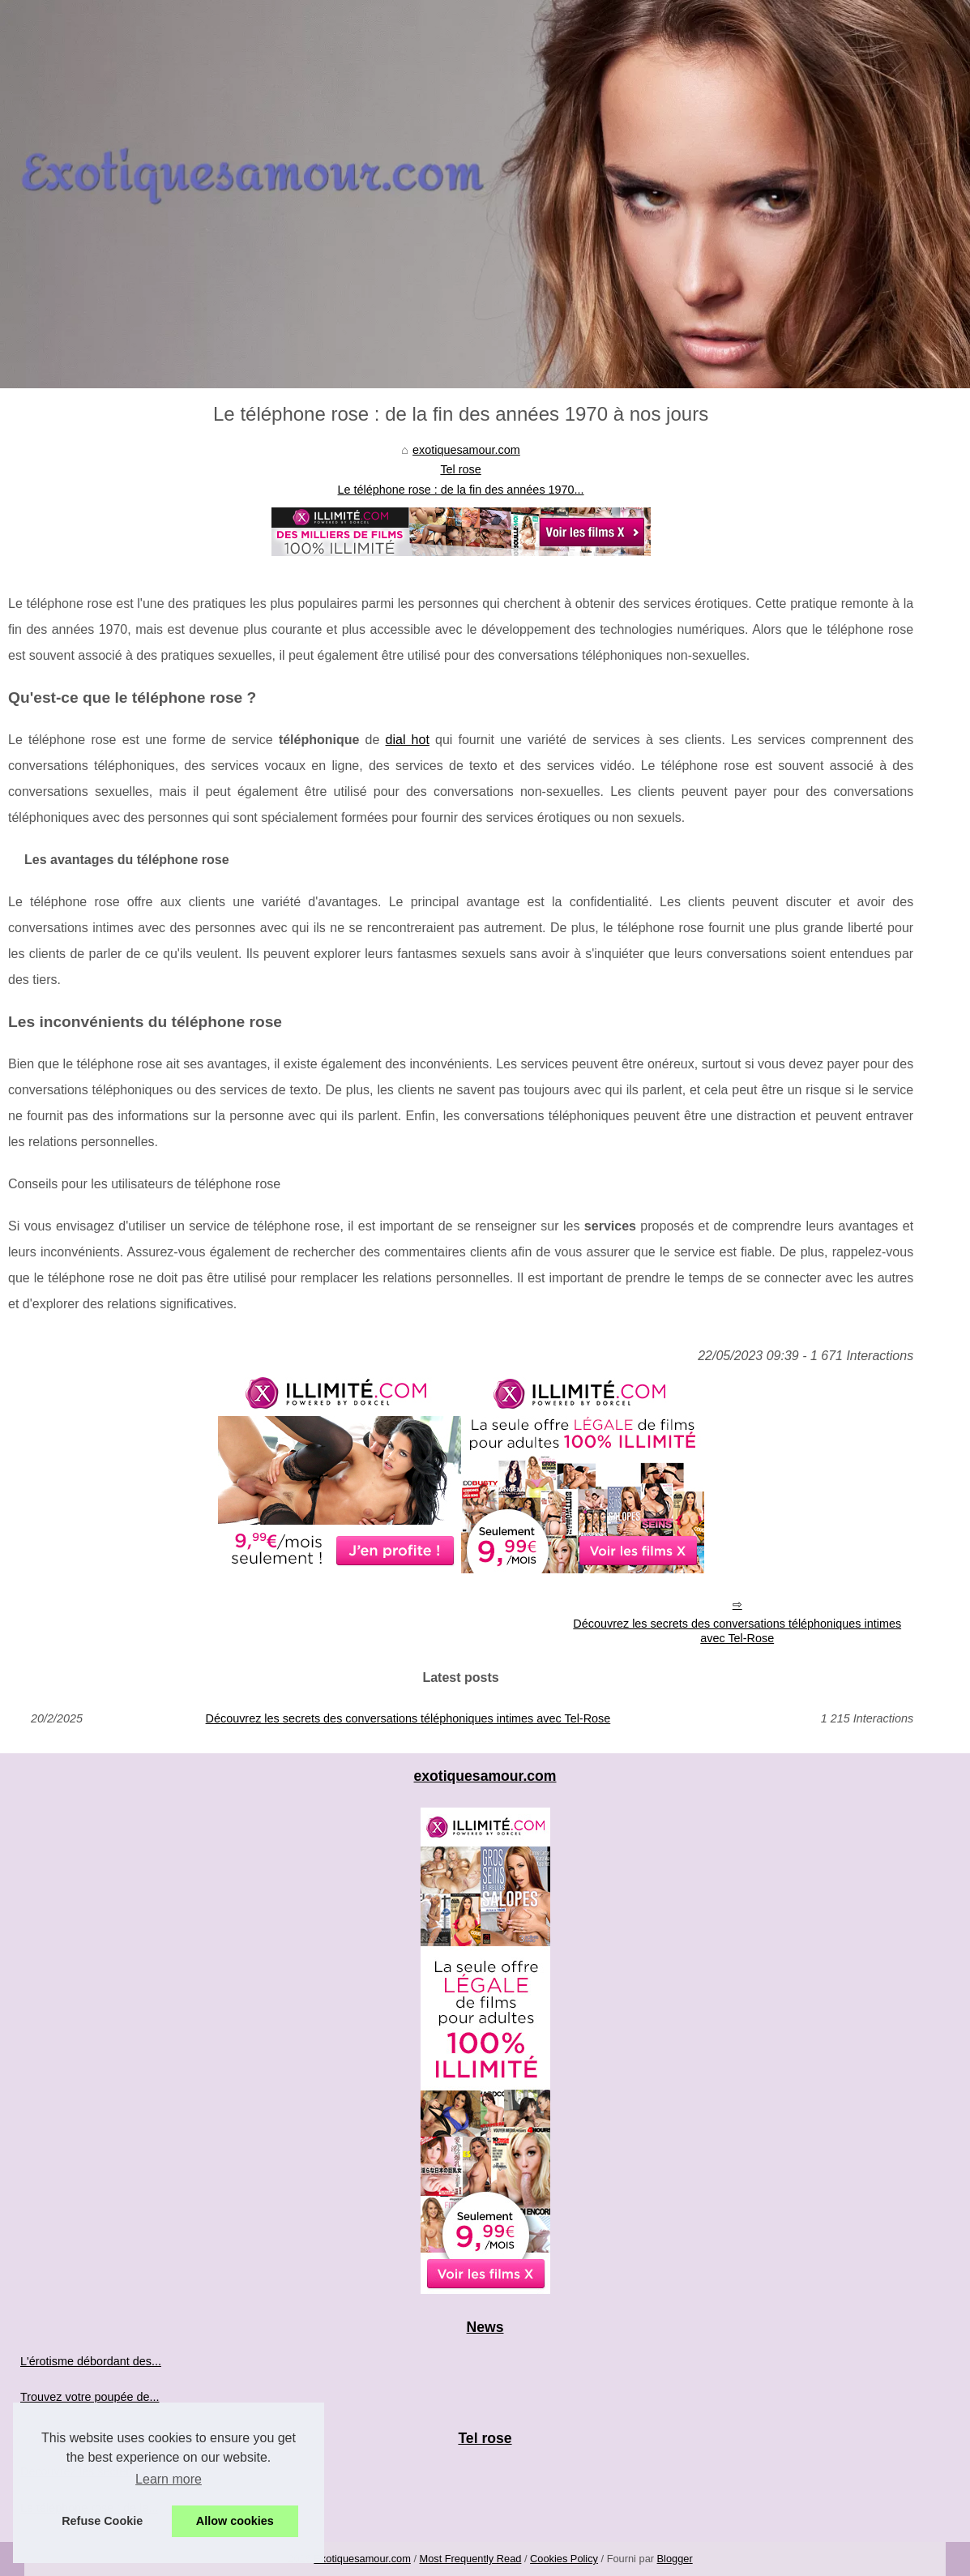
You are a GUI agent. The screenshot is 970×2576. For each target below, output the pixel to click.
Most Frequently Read (471, 2558)
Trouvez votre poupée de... (89, 2396)
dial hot (407, 740)
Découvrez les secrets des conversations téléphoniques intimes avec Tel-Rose (737, 1631)
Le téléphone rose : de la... (89, 2507)
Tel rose (460, 469)
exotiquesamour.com (466, 449)
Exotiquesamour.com (362, 2558)
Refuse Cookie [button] (102, 2520)
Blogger (675, 2558)
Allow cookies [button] (235, 2520)
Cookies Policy (564, 2558)
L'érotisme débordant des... (90, 2361)
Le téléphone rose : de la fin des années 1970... (461, 489)
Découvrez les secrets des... (93, 2471)
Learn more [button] (168, 2479)
